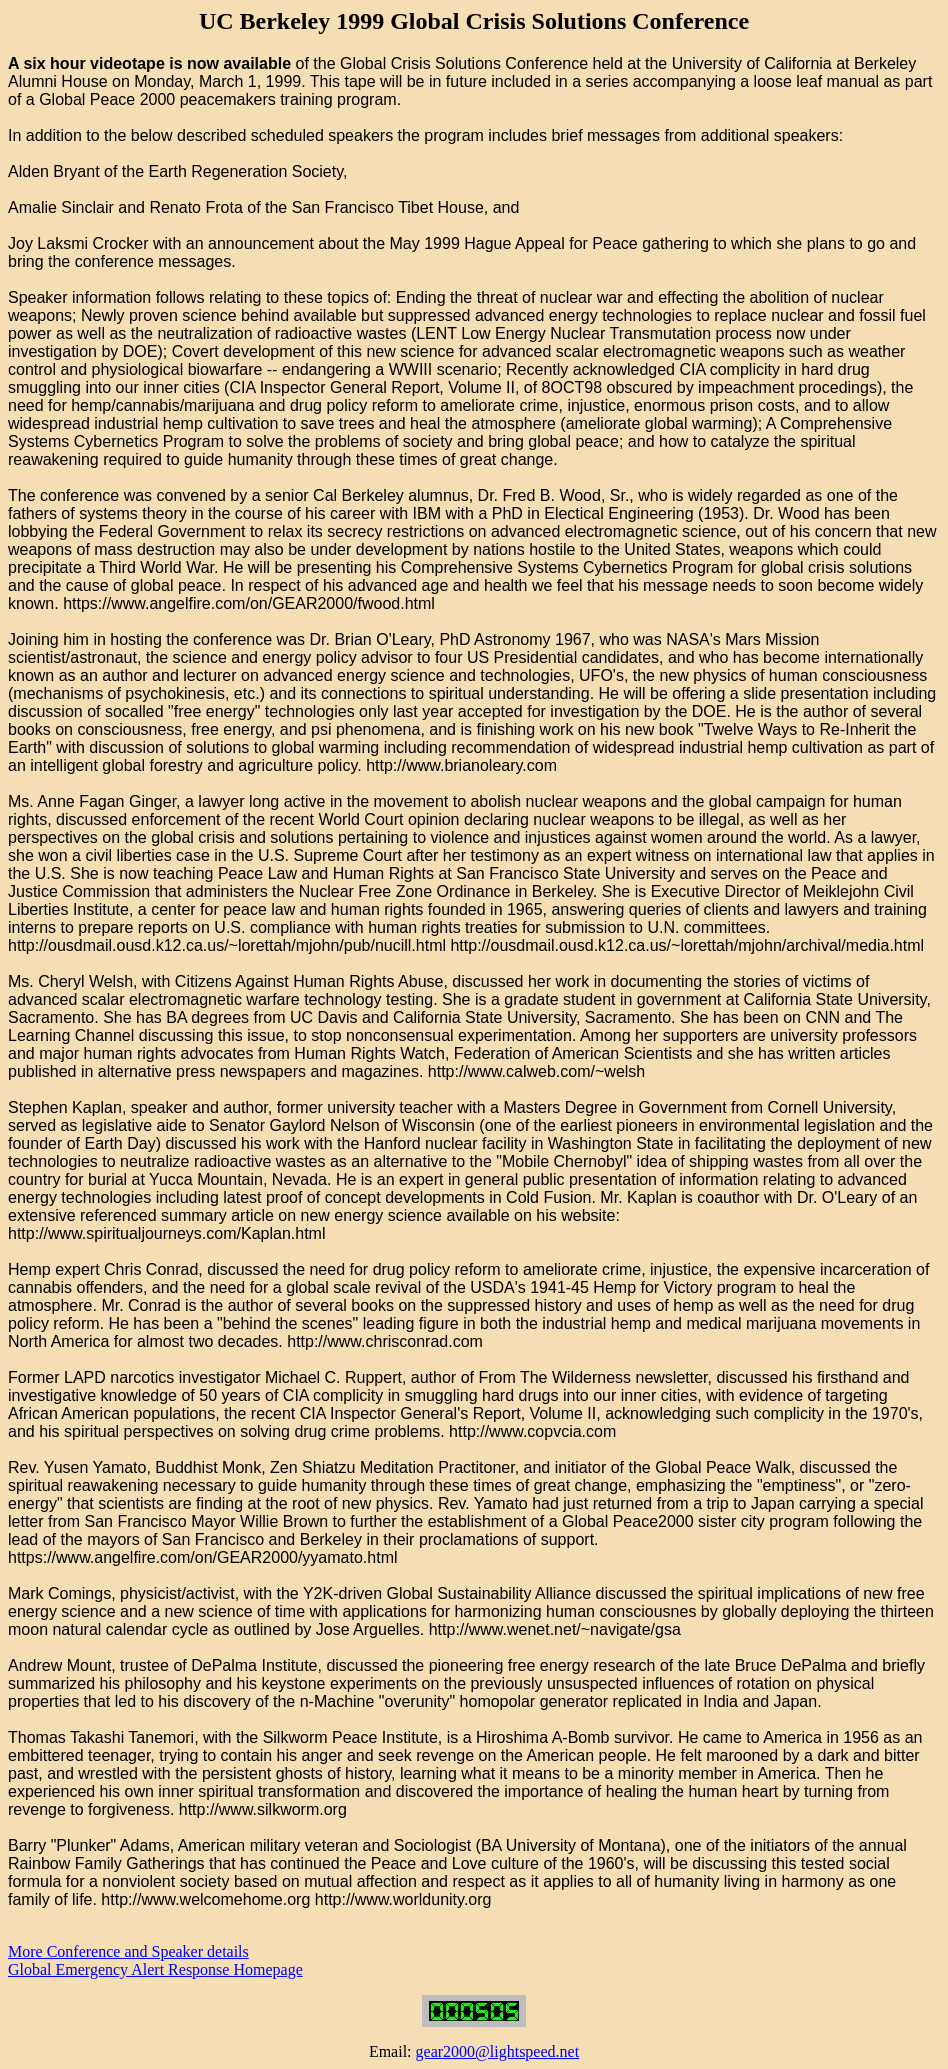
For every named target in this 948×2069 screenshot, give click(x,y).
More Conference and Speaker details (128, 1951)
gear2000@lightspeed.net (498, 2051)
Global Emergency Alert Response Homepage (155, 1969)
